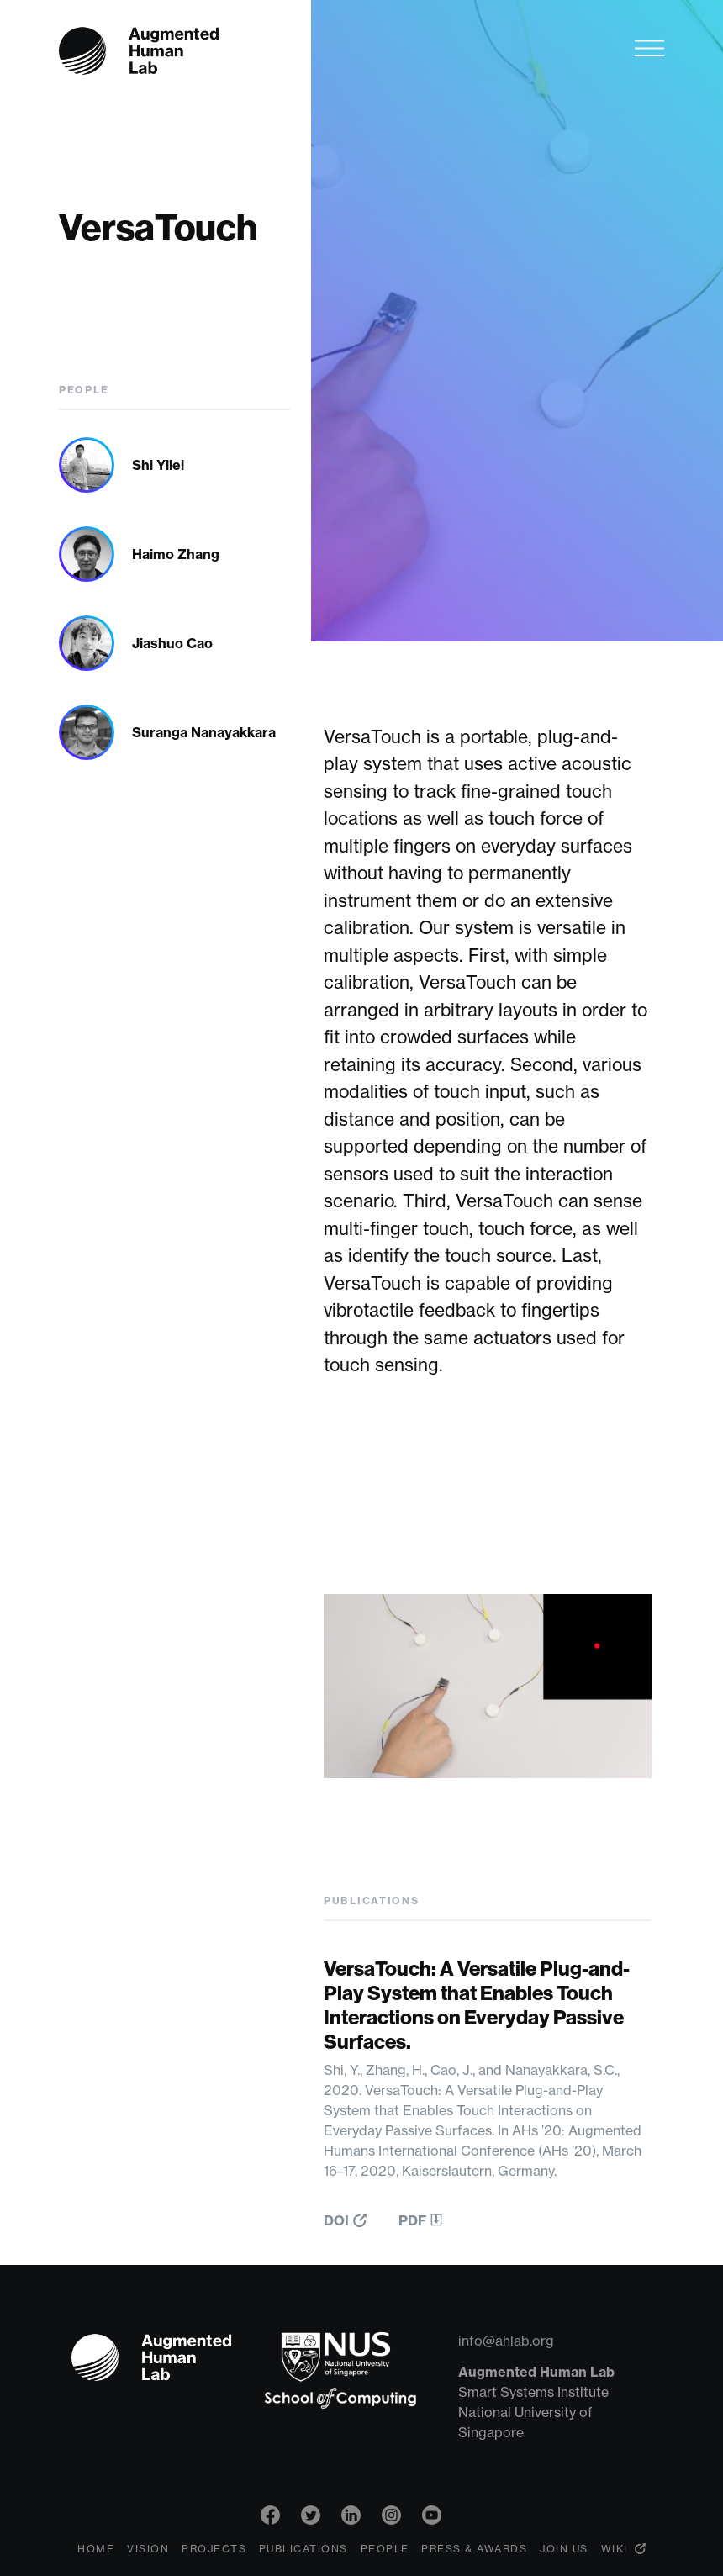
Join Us (564, 2548)
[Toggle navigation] (649, 48)
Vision (148, 2548)
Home (95, 2548)
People (385, 2548)
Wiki (614, 2548)
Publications (303, 2548)
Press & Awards (474, 2548)
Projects (214, 2548)
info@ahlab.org (506, 2340)
